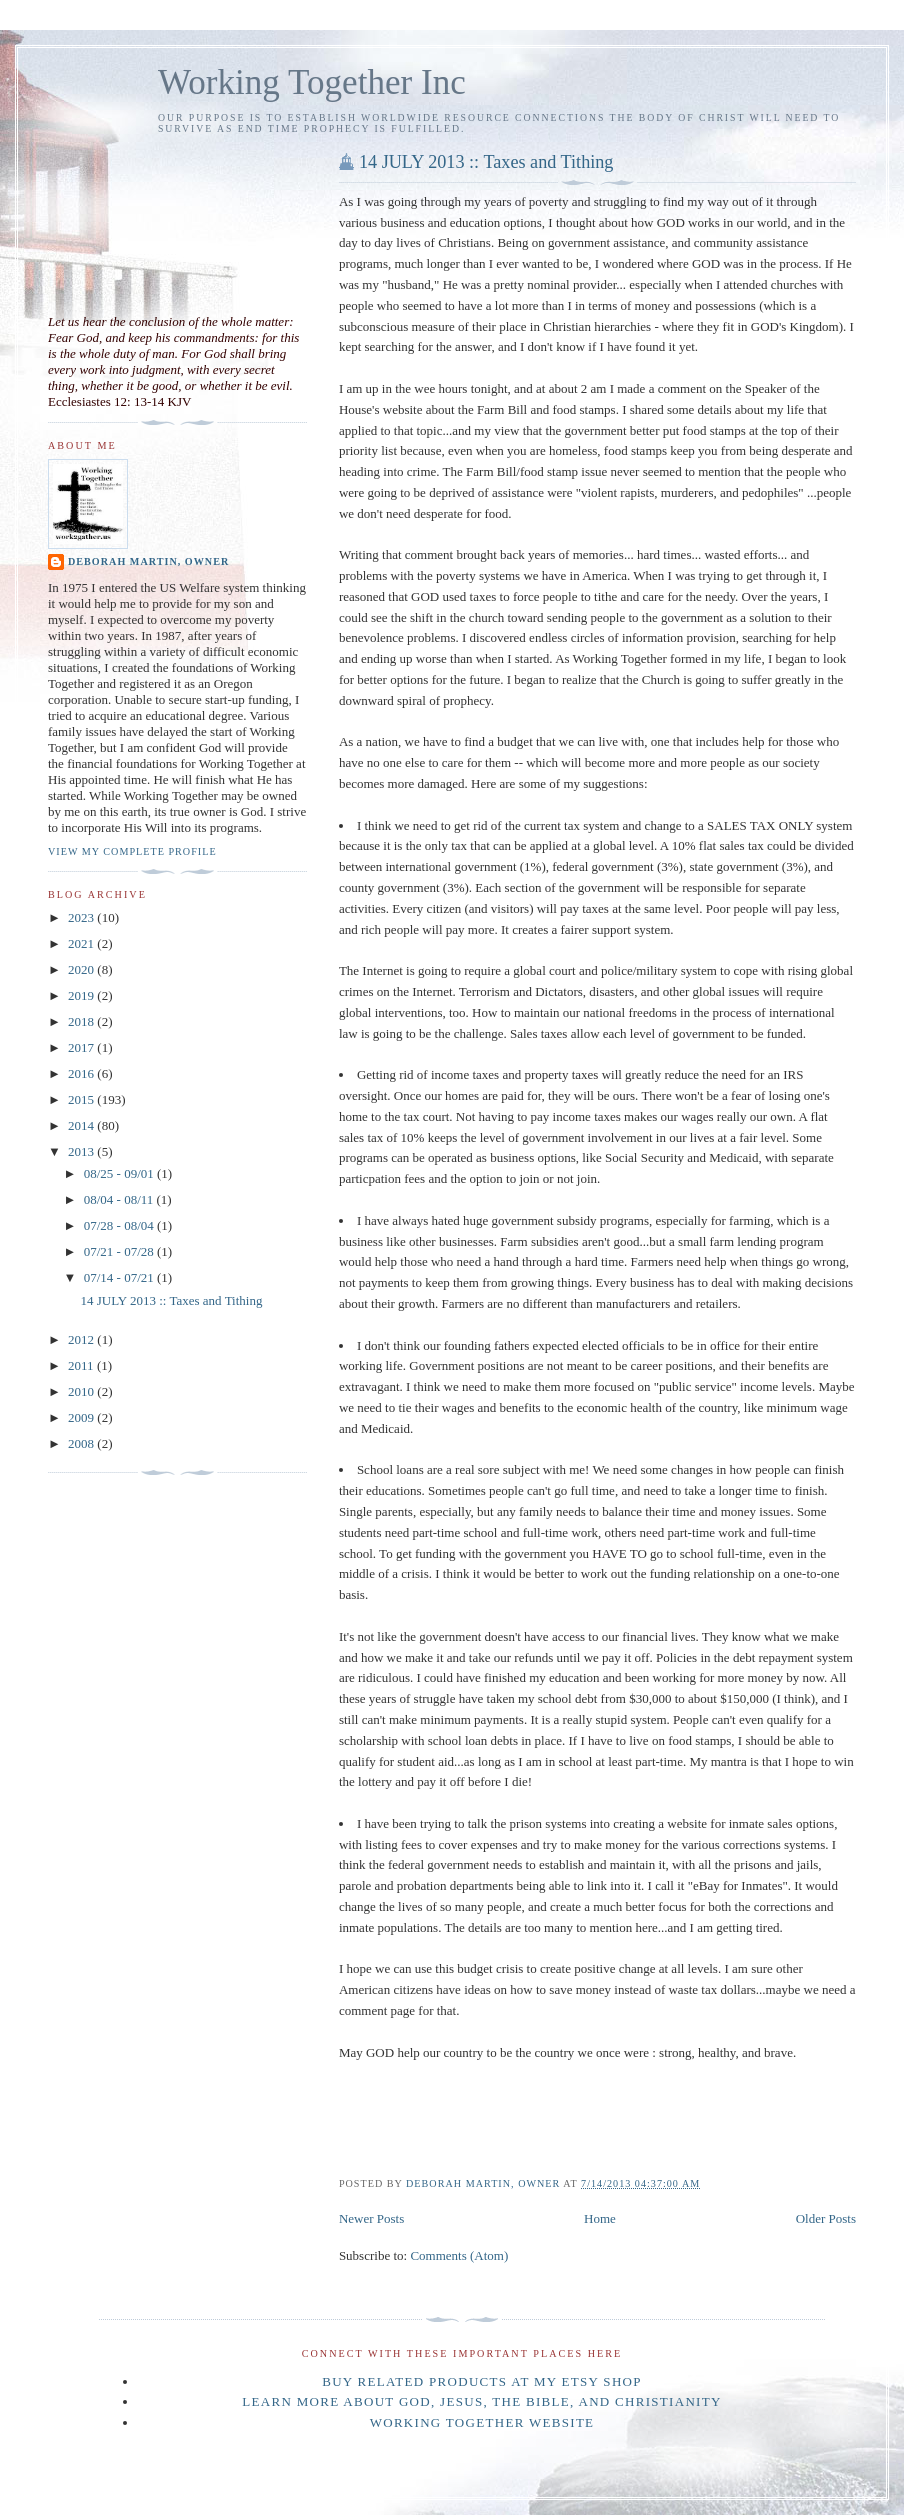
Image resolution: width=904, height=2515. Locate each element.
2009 (82, 1417)
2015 (82, 1099)
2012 (82, 1339)
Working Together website (482, 2422)
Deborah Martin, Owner (148, 561)
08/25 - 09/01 (120, 1173)
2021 (82, 943)
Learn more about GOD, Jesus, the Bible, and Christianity (481, 2401)
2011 (82, 1365)
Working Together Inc (312, 82)
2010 (82, 1391)
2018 (82, 1021)
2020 (82, 969)
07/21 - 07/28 (120, 1251)
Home (600, 2218)
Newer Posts (371, 2218)
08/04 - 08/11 (120, 1199)
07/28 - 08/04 (120, 1225)
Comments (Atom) (459, 2255)
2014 (82, 1125)
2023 (82, 917)
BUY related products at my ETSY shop (482, 2381)
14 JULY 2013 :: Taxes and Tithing (486, 162)
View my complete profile (132, 851)
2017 (82, 1047)
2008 (82, 1443)
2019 (82, 995)
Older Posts (826, 2218)
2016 (82, 1073)
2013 (82, 1151)
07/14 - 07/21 (120, 1277)
